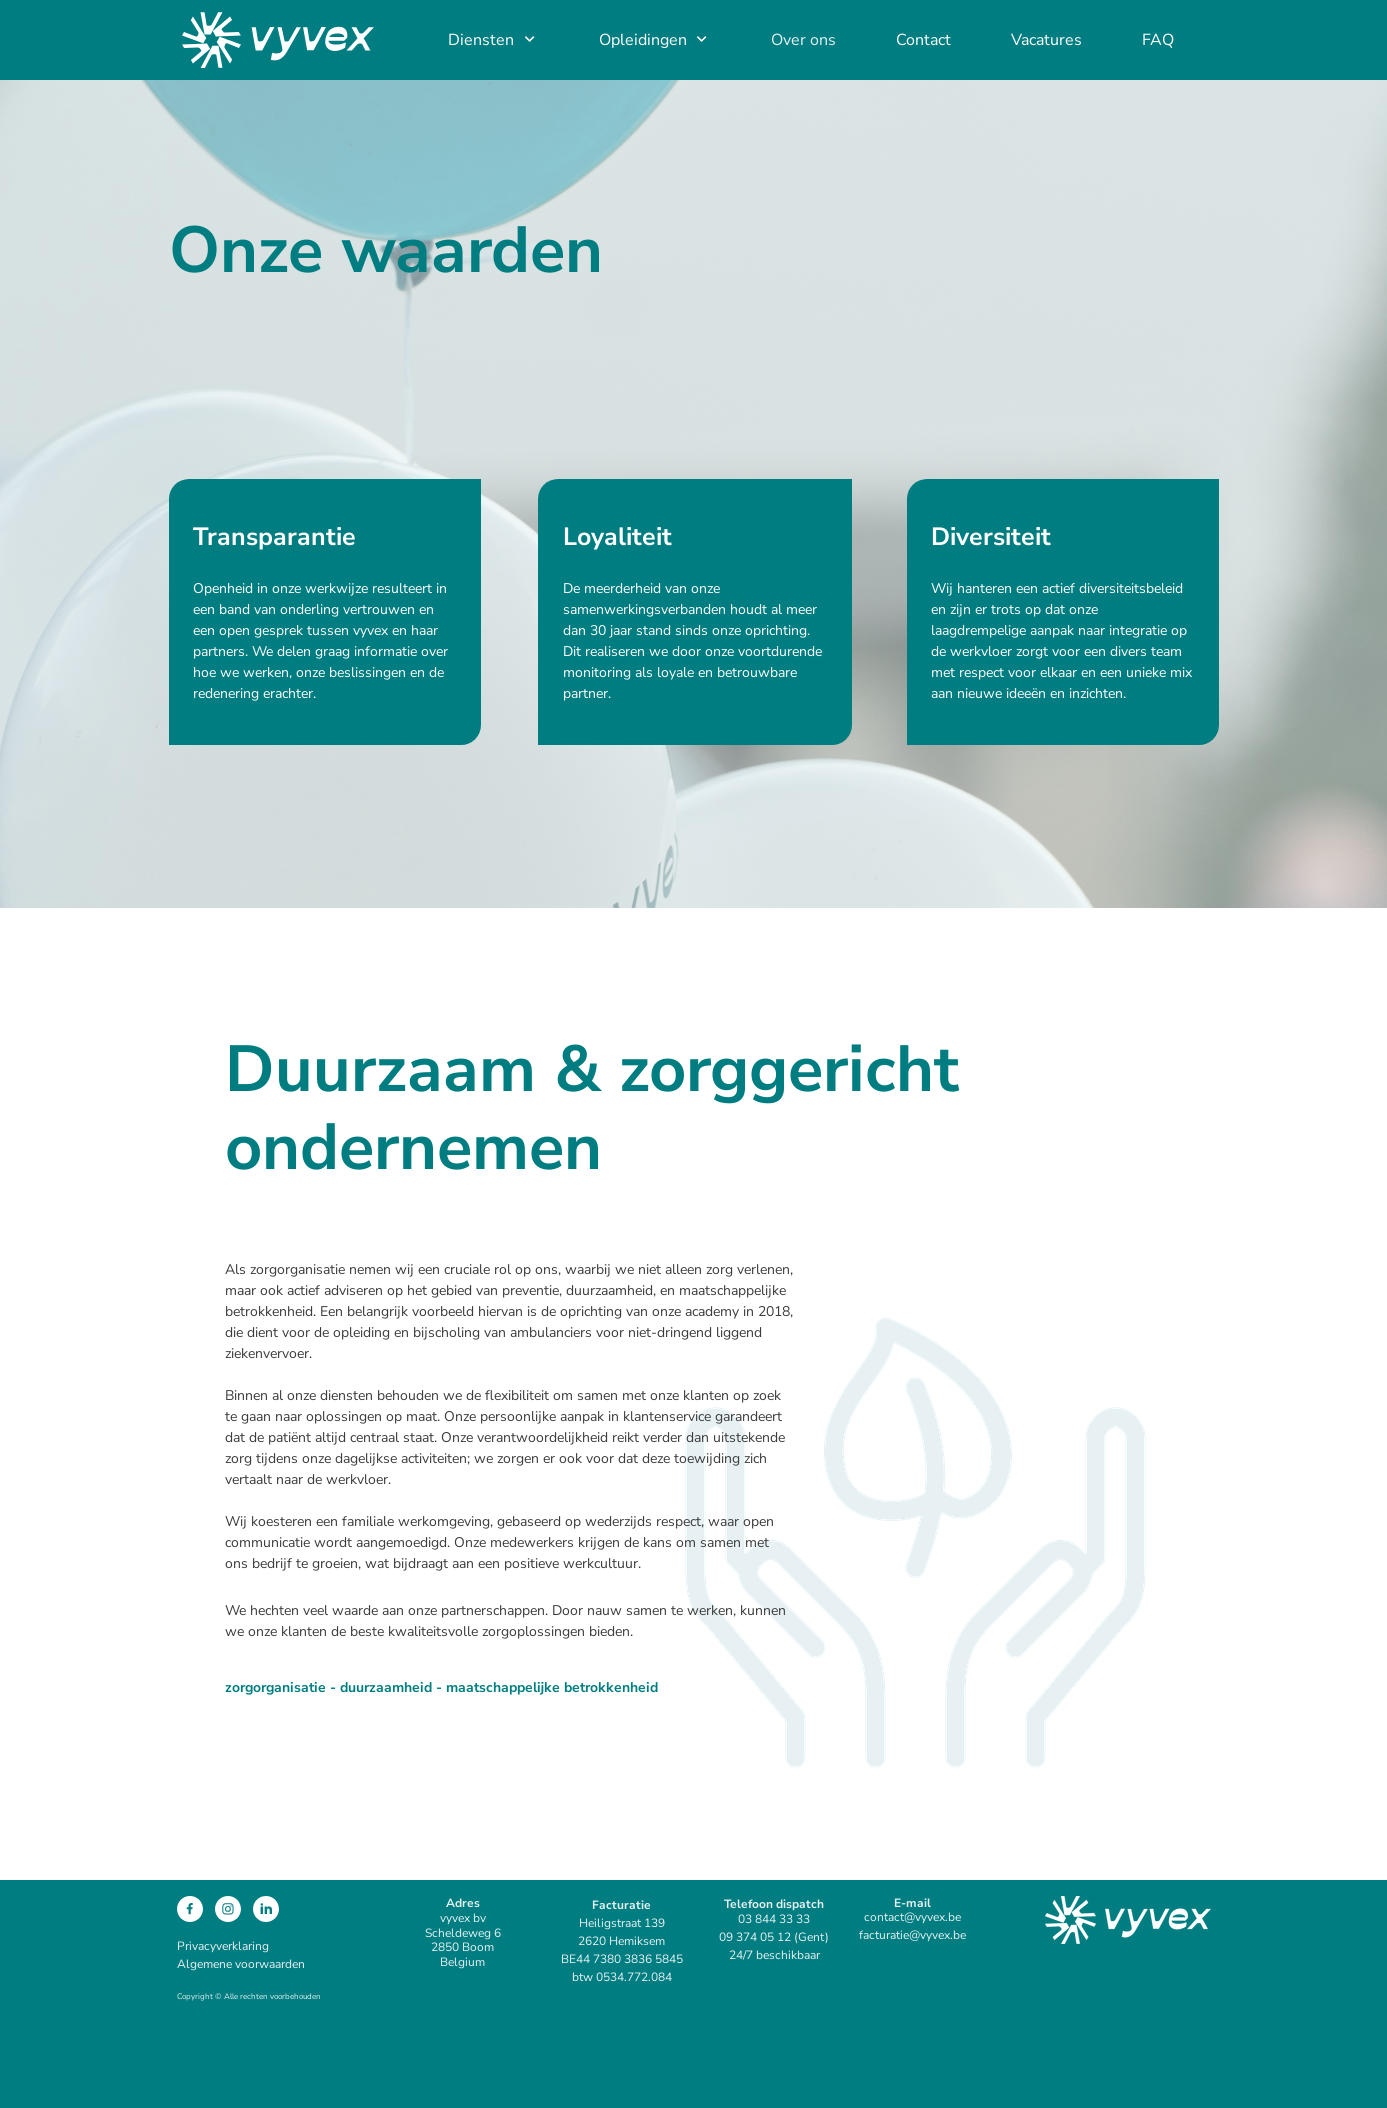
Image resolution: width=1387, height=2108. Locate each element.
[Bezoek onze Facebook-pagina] (190, 1909)
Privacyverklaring (223, 1946)
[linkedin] (266, 1909)
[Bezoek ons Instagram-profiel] (228, 1909)
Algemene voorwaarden (241, 1964)
